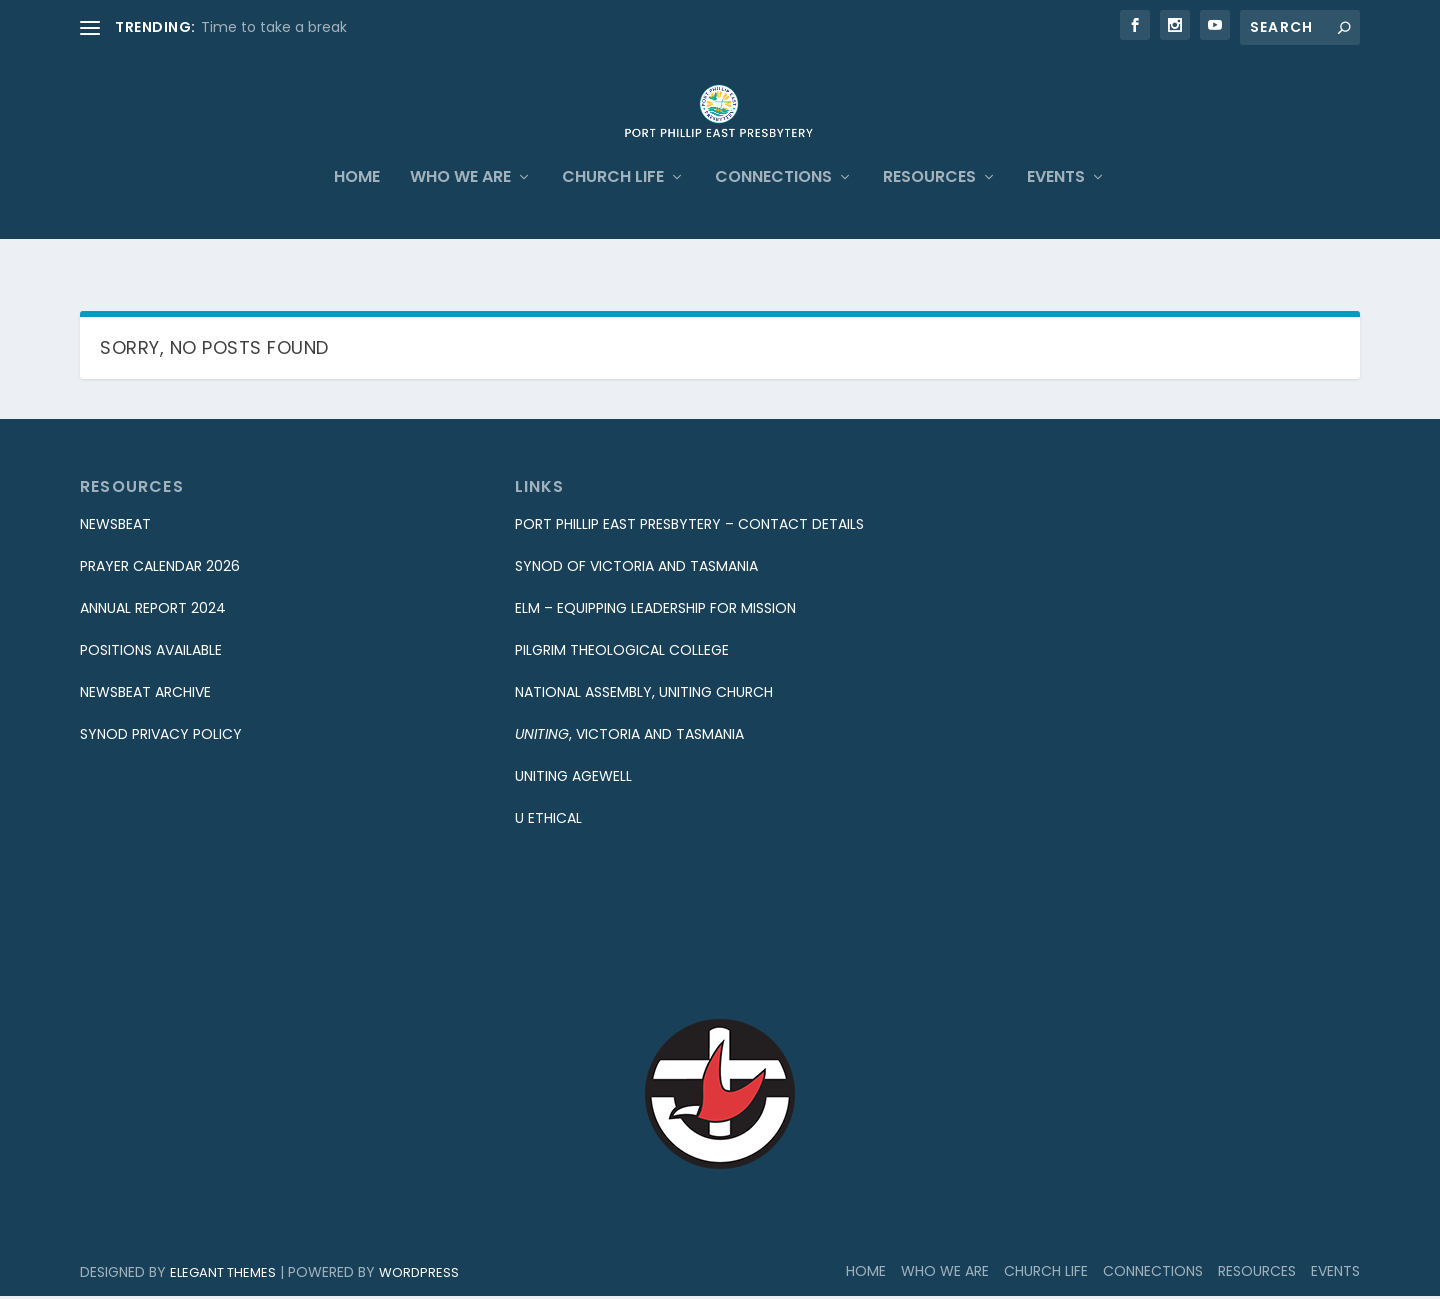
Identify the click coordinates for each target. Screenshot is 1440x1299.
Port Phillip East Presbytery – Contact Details (689, 528)
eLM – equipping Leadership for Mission (655, 612)
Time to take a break (274, 27)
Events (1056, 214)
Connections (773, 214)
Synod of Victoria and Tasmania (636, 570)
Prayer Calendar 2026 (160, 570)
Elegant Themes (223, 1275)
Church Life (613, 214)
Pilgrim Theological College (622, 654)
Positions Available (151, 654)
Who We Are (460, 214)
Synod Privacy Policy (161, 738)
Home (357, 214)
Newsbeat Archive (145, 696)
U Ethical (548, 821)
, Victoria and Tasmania (629, 738)
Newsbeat (115, 528)
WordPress (419, 1275)
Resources (929, 214)
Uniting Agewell (573, 780)
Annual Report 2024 (153, 612)
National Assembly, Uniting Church (644, 696)
